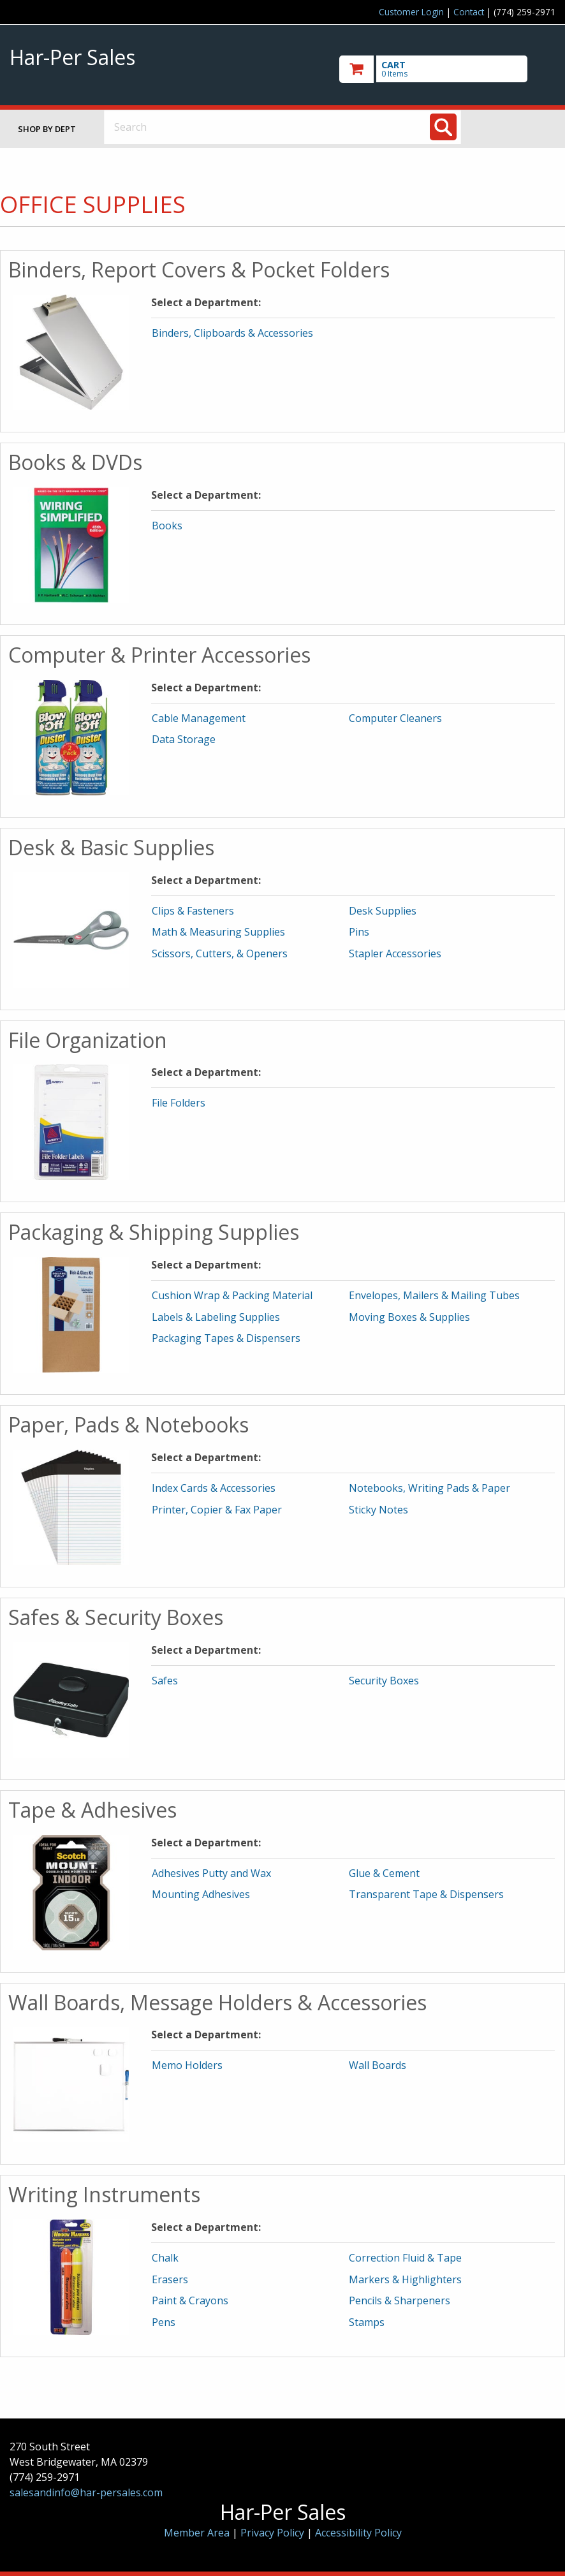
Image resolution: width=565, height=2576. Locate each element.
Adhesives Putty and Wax (211, 1873)
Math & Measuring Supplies (218, 932)
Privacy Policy (273, 2533)
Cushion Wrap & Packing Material (232, 1295)
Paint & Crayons (190, 2300)
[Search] (443, 127)
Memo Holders (187, 2065)
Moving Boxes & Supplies (409, 1317)
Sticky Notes (378, 1510)
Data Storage (184, 739)
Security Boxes (384, 1681)
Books (167, 526)
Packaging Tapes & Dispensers (226, 1338)
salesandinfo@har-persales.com (86, 2492)
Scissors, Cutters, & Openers (220, 953)
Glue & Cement (384, 1873)
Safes (165, 1681)
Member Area (197, 2533)
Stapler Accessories (395, 953)
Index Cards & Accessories (213, 1488)
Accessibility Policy (358, 2533)
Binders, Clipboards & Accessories (232, 333)
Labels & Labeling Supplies (216, 1317)
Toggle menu (518, 126)
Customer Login (411, 12)
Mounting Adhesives (201, 1894)
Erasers (170, 2279)
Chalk (165, 2258)
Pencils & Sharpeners (399, 2300)
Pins (359, 932)
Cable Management (199, 718)
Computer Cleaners (395, 718)
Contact (468, 12)
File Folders (178, 1103)
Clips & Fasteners (193, 911)
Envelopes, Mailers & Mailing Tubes (434, 1295)
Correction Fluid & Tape (405, 2258)
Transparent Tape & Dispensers (426, 1894)
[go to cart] (447, 69)
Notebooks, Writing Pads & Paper (429, 1488)
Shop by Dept (47, 129)
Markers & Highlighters (405, 2279)
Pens (163, 2322)
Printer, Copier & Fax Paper (217, 1510)
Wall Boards (377, 2065)
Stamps (367, 2322)
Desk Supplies (382, 911)
